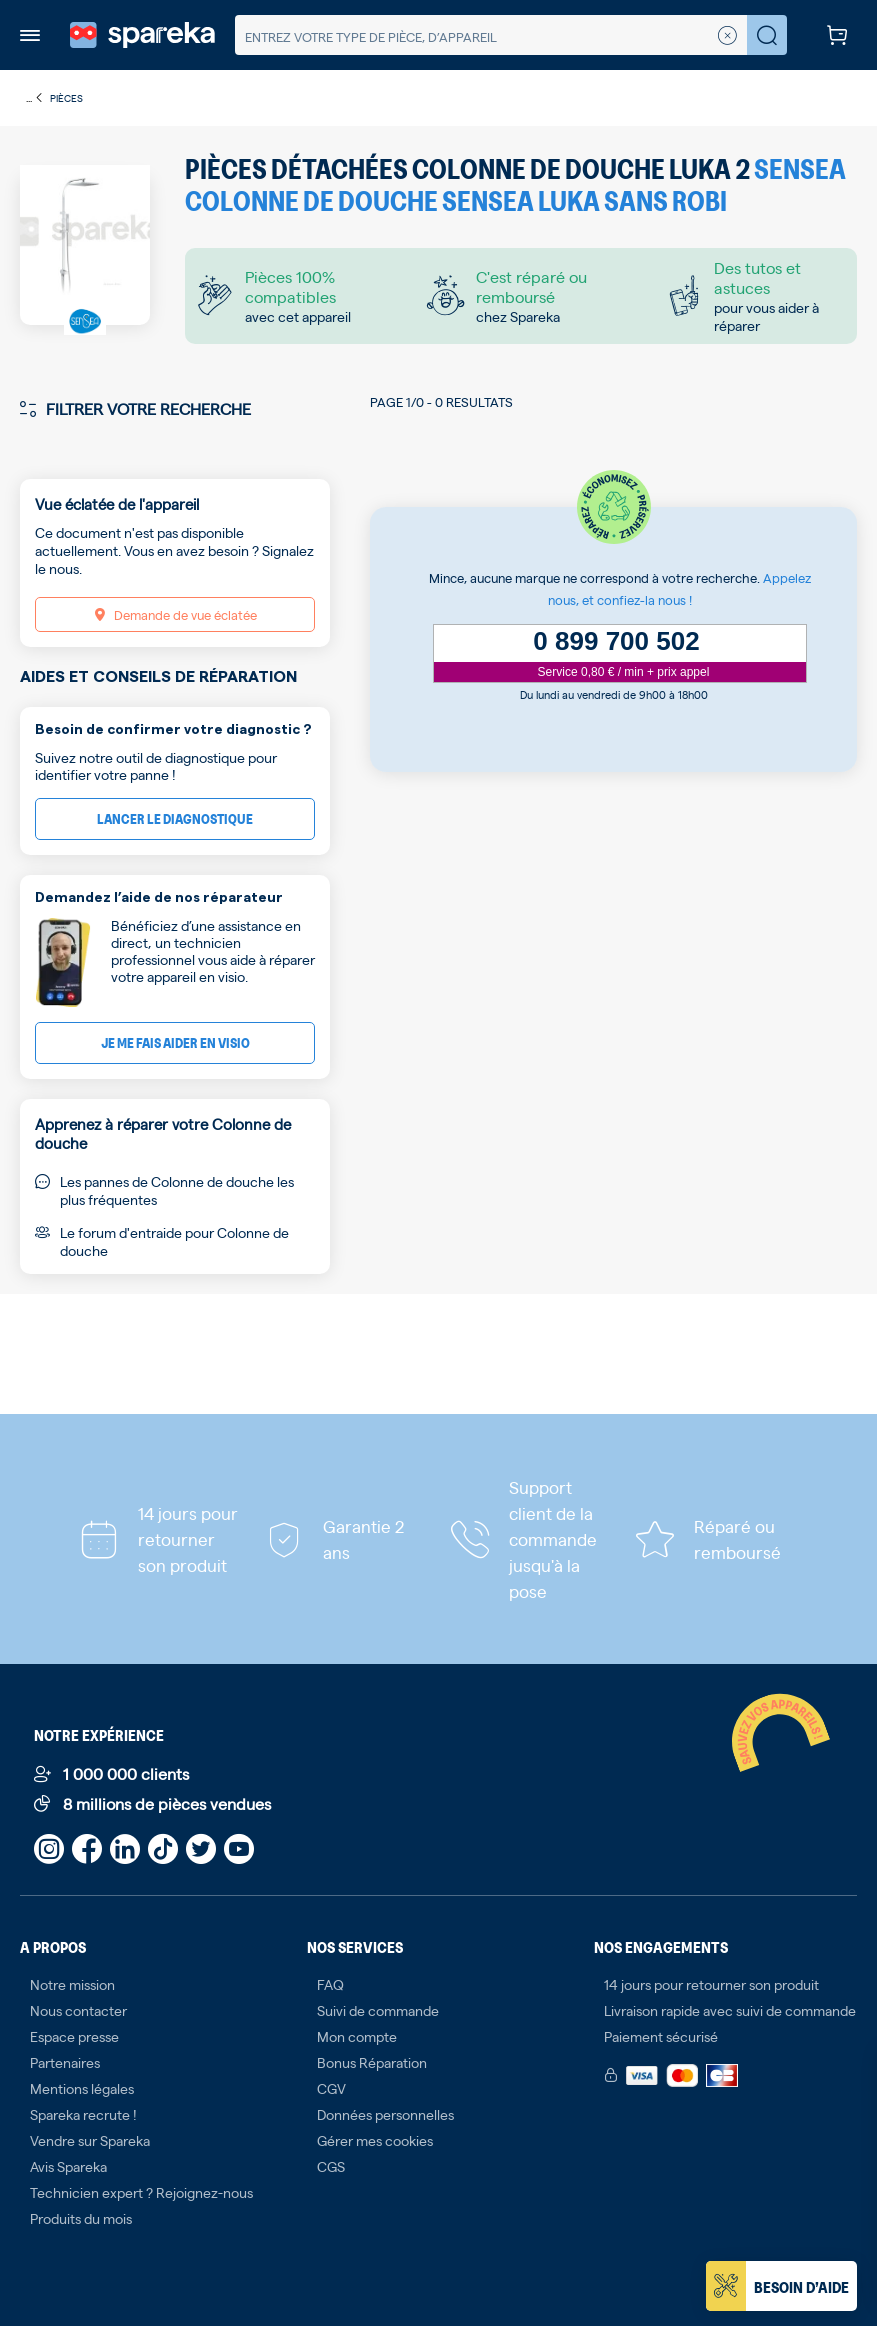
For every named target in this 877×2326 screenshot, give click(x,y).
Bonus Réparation (372, 2062)
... (35, 98)
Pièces (66, 97)
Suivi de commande (378, 2010)
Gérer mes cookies (375, 2140)
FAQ (330, 1984)
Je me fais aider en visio (175, 1042)
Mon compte (357, 2036)
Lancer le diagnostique (175, 818)
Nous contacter (78, 2010)
